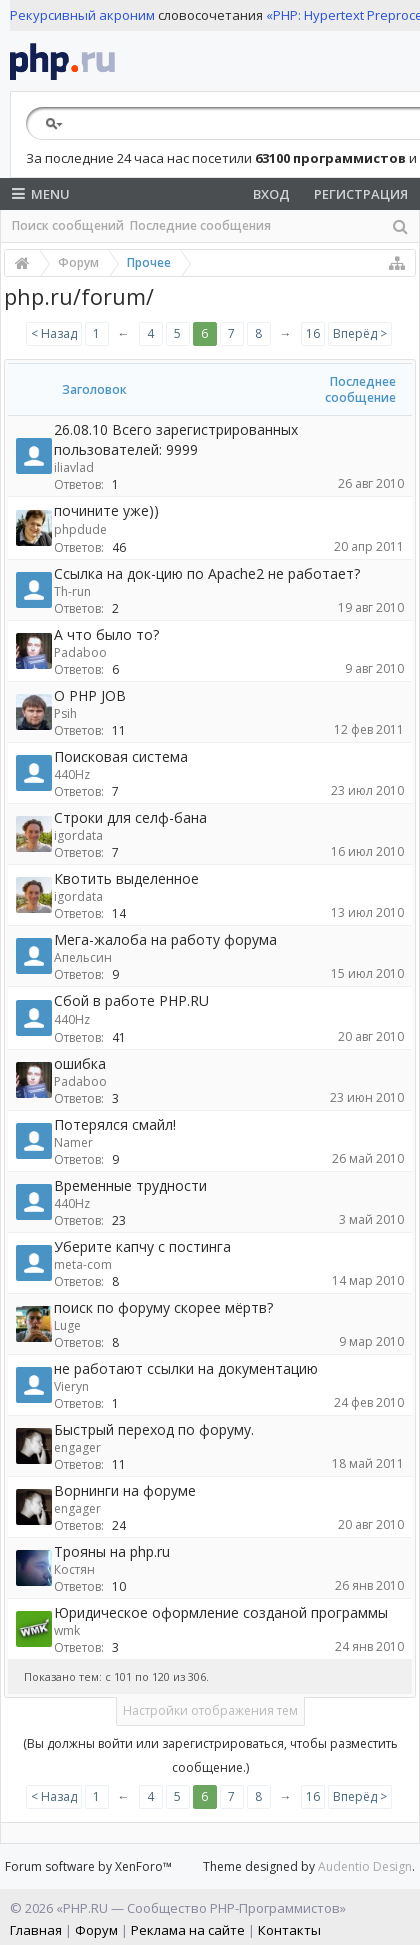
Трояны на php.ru (112, 1551)
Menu (41, 194)
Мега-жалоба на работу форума (165, 939)
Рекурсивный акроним (82, 15)
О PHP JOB (90, 695)
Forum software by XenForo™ (88, 1866)
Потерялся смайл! (115, 1124)
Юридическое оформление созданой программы (221, 1612)
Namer (73, 1142)
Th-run (72, 591)
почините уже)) (106, 510)
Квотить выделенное (126, 878)
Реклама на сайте (188, 1930)
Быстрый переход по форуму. (154, 1429)
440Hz (72, 774)
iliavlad (74, 467)
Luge (67, 1325)
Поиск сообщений (68, 225)
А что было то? (106, 634)
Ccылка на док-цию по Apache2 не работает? (207, 573)
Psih (65, 713)
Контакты (289, 1930)
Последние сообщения (200, 225)
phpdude (80, 529)
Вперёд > (360, 333)
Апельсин (83, 957)
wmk (67, 1630)
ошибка (80, 1063)
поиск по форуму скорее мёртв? (163, 1307)
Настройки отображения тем (210, 1710)
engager (77, 1447)
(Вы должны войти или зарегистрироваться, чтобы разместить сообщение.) (210, 1755)
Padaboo (80, 652)
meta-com (83, 1264)
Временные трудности (130, 1185)
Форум (96, 1930)
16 (313, 333)
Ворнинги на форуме (125, 1490)
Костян (74, 1569)
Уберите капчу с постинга (142, 1246)
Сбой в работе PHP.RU (131, 1000)
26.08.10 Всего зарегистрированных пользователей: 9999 (176, 439)
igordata (78, 835)
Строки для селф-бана (130, 817)
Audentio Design (365, 1866)
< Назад (54, 333)
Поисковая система (121, 756)
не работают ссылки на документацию (186, 1368)
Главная (36, 1930)
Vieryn (71, 1386)
